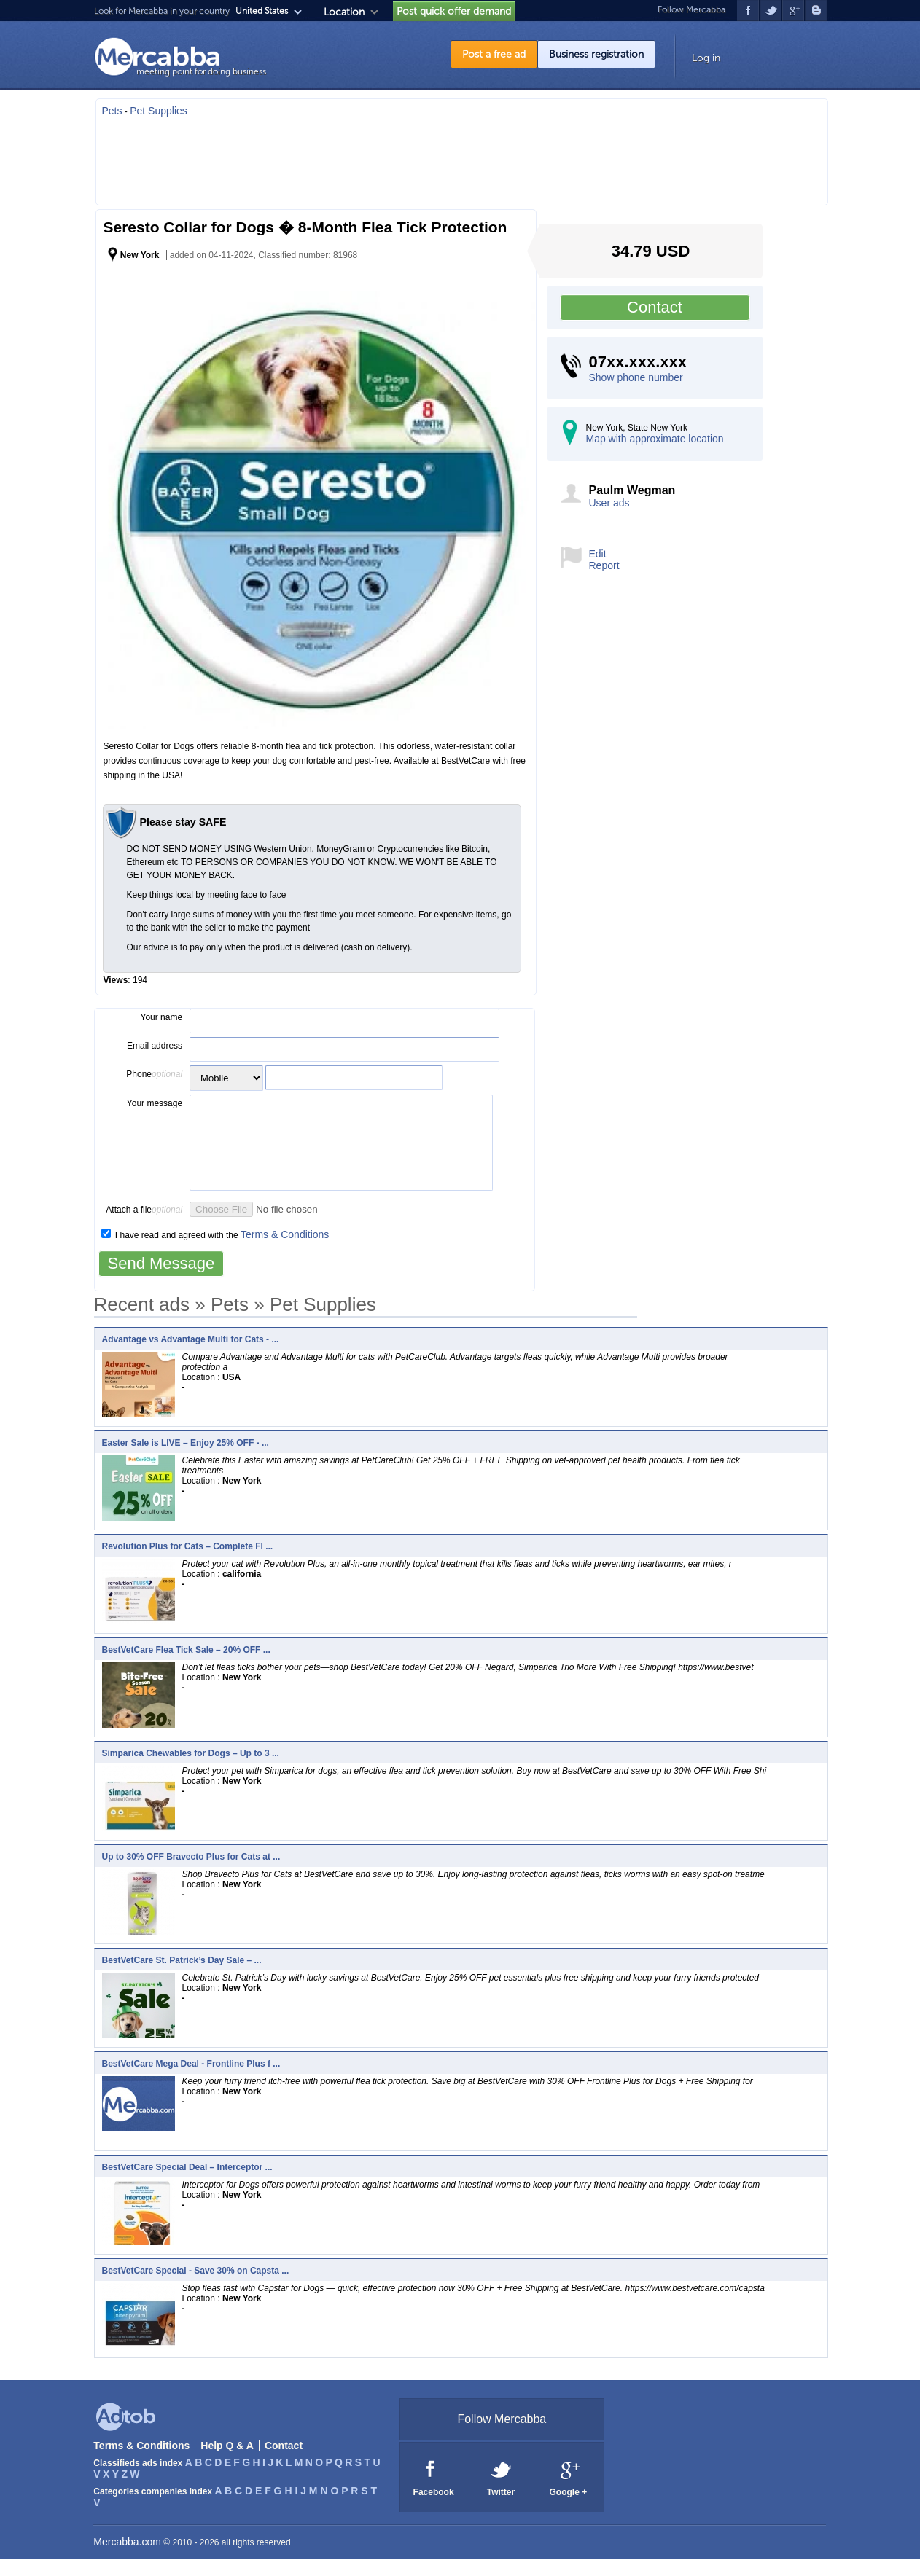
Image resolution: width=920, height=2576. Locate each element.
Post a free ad (494, 54)
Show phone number (636, 377)
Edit (598, 554)
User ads (609, 503)
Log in (706, 58)
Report (604, 565)
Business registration (596, 54)
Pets (112, 111)
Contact (654, 307)
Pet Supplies (158, 111)
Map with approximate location (655, 439)
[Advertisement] (461, 156)
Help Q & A (227, 2463)
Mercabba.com (127, 2559)
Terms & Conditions (285, 1252)
